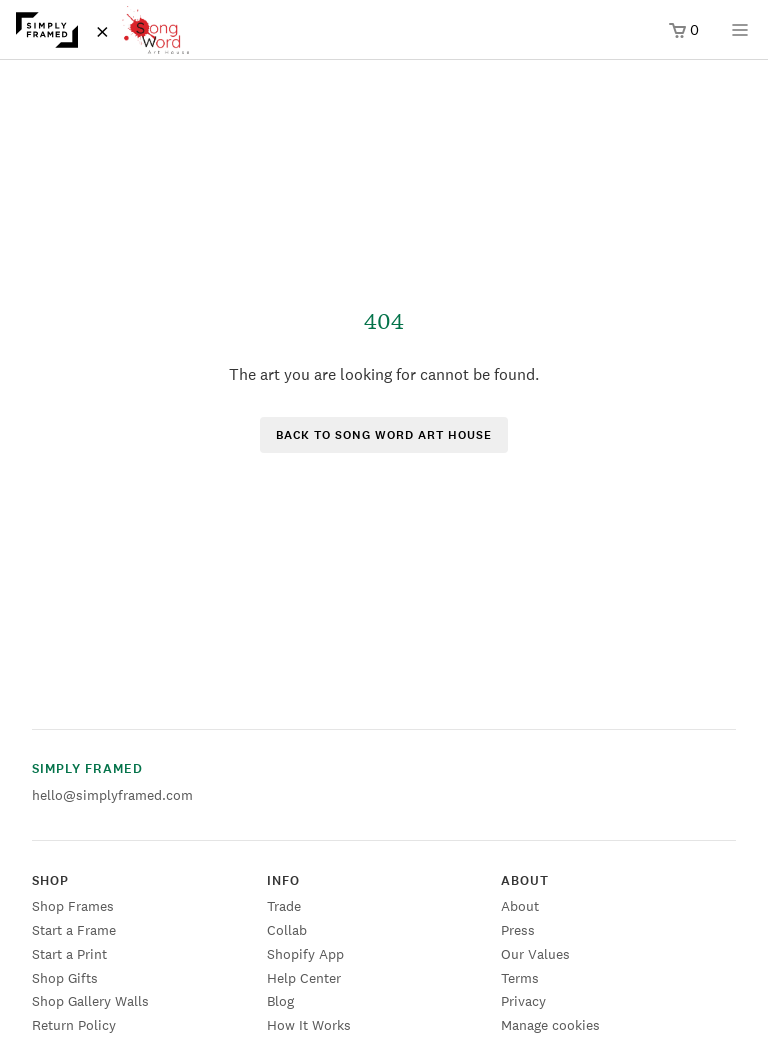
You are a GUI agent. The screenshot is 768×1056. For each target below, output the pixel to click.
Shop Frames (73, 906)
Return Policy (74, 1025)
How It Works (309, 1025)
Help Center (304, 978)
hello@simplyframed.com (112, 795)
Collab (287, 930)
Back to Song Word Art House (384, 435)
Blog (280, 1001)
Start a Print (69, 954)
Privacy (523, 1001)
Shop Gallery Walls (90, 1001)
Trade (284, 906)
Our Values (535, 954)
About (520, 906)
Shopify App (305, 954)
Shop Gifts (65, 978)
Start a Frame (74, 930)
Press (518, 930)
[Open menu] (740, 36)
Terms (520, 978)
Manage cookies (550, 1025)
